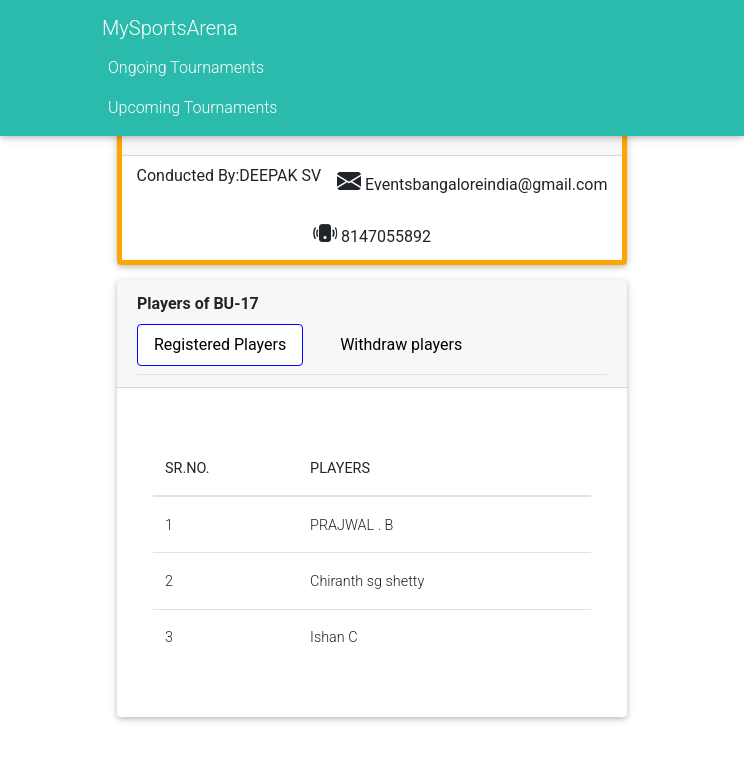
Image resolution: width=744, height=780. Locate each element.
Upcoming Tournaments (192, 107)
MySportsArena (170, 28)
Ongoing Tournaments (186, 67)
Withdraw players (401, 344)
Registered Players (220, 344)
